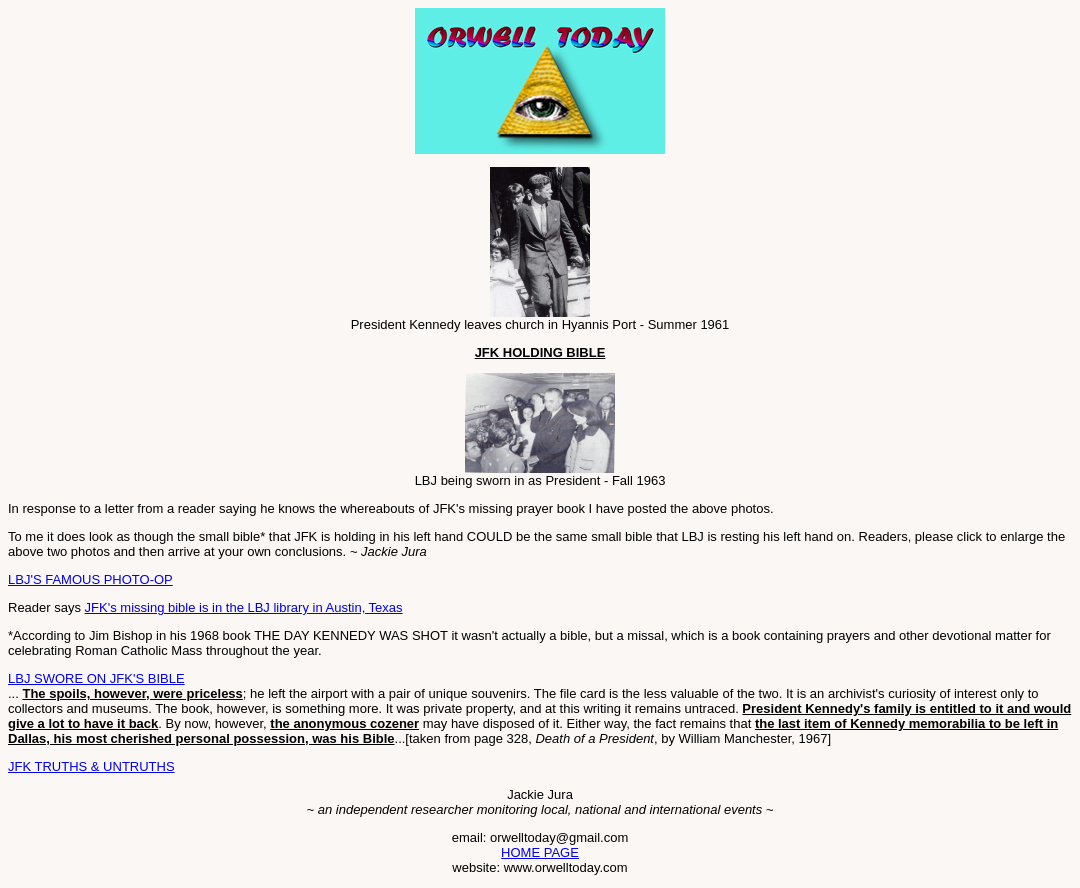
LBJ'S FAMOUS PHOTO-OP (90, 579)
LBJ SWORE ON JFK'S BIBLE (96, 678)
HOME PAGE (540, 852)
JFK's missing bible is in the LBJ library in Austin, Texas (244, 607)
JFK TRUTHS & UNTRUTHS (91, 766)
